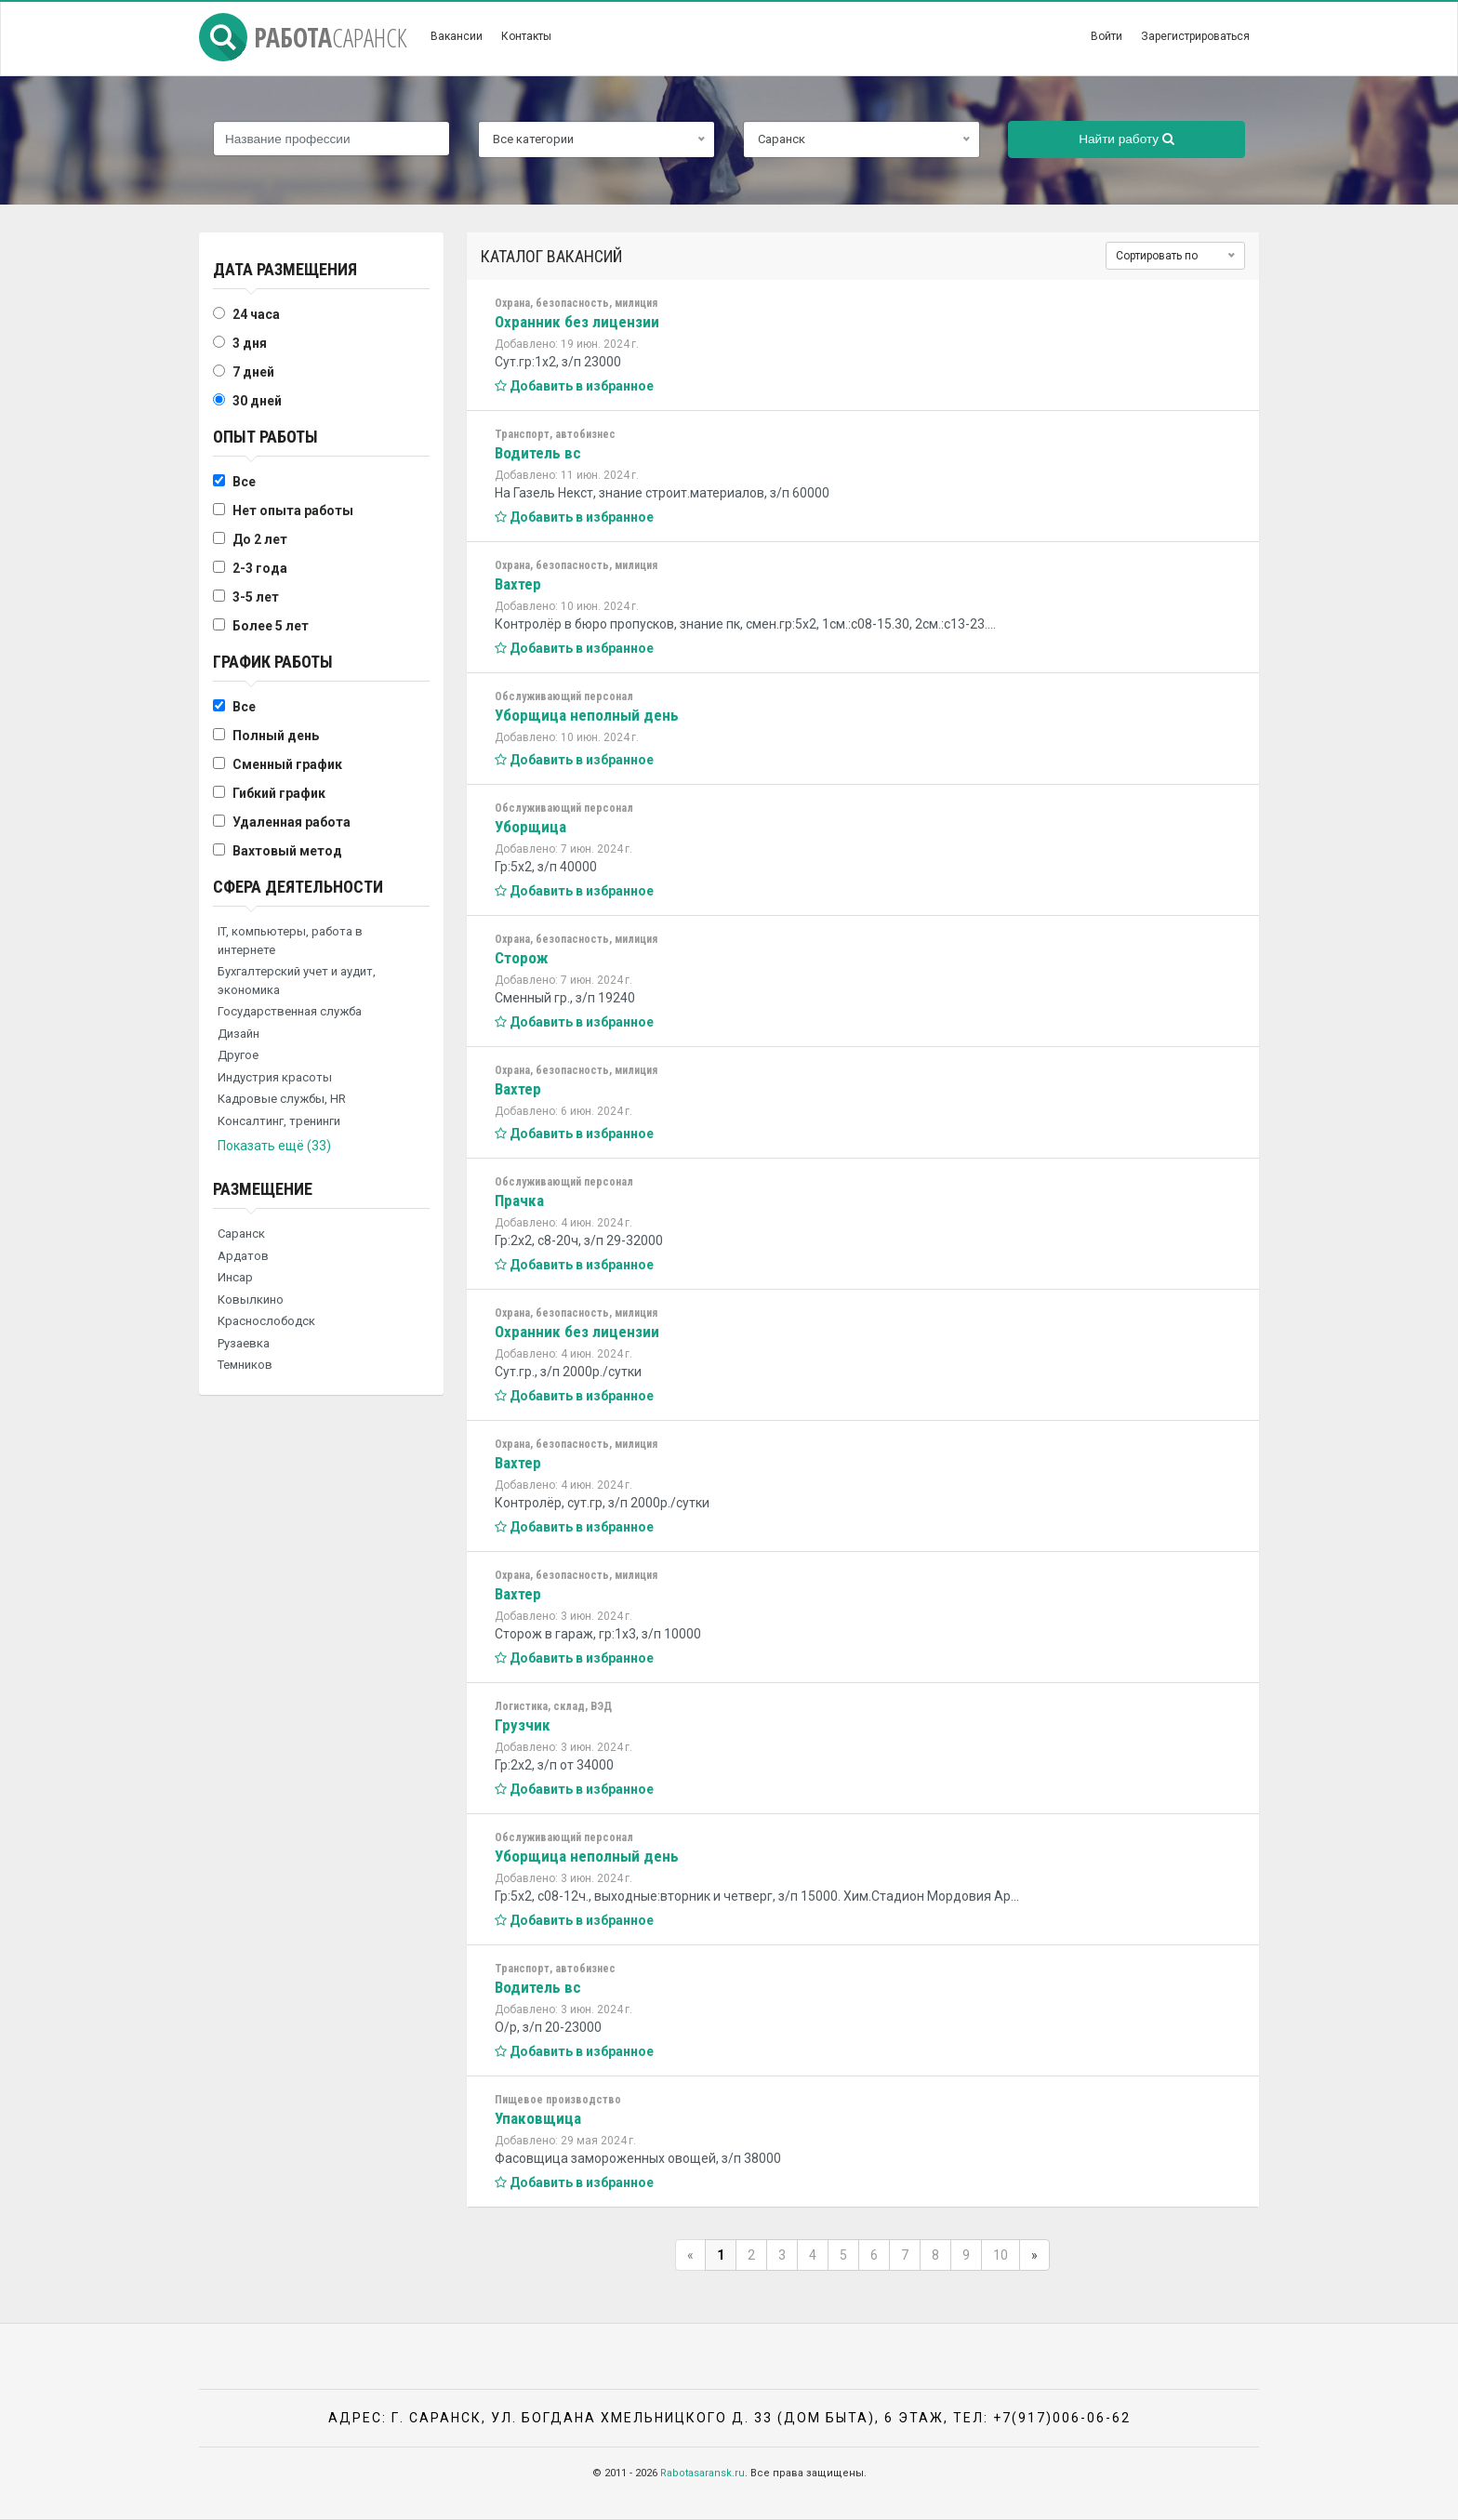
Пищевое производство (558, 2099)
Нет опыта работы (292, 510)
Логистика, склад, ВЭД (553, 1706)
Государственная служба (290, 1011)
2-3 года (259, 568)
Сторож (522, 957)
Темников (245, 1365)
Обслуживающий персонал (564, 696)
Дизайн (238, 1034)
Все (244, 481)
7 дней (253, 372)
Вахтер (518, 584)
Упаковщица (538, 2118)
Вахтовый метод (287, 850)
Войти (1106, 36)
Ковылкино (251, 1299)
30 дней (257, 400)
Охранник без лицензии (577, 321)
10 (1000, 2255)
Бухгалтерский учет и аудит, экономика (297, 980)
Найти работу (1126, 139)
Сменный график (287, 764)
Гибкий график (278, 793)
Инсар (235, 1277)
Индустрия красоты (275, 1077)
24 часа (256, 314)
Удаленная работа (291, 822)
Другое (238, 1055)
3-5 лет (255, 597)
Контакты (526, 36)
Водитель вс (538, 453)
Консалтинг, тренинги (279, 1121)
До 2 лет (259, 539)
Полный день (275, 735)
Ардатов (243, 1256)
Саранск (241, 1233)
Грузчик (522, 1725)
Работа (303, 37)
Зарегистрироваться (1195, 36)
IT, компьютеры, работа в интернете (290, 940)
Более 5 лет (270, 625)
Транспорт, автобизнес (555, 434)
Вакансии (457, 36)
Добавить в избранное (574, 385)
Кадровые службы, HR (282, 1099)
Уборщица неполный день (587, 715)
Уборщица (530, 826)
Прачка (519, 1200)
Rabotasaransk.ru (702, 2473)
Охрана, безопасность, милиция (576, 303)
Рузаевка (244, 1343)
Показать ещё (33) (274, 1145)
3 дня (249, 343)
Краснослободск (266, 1321)
